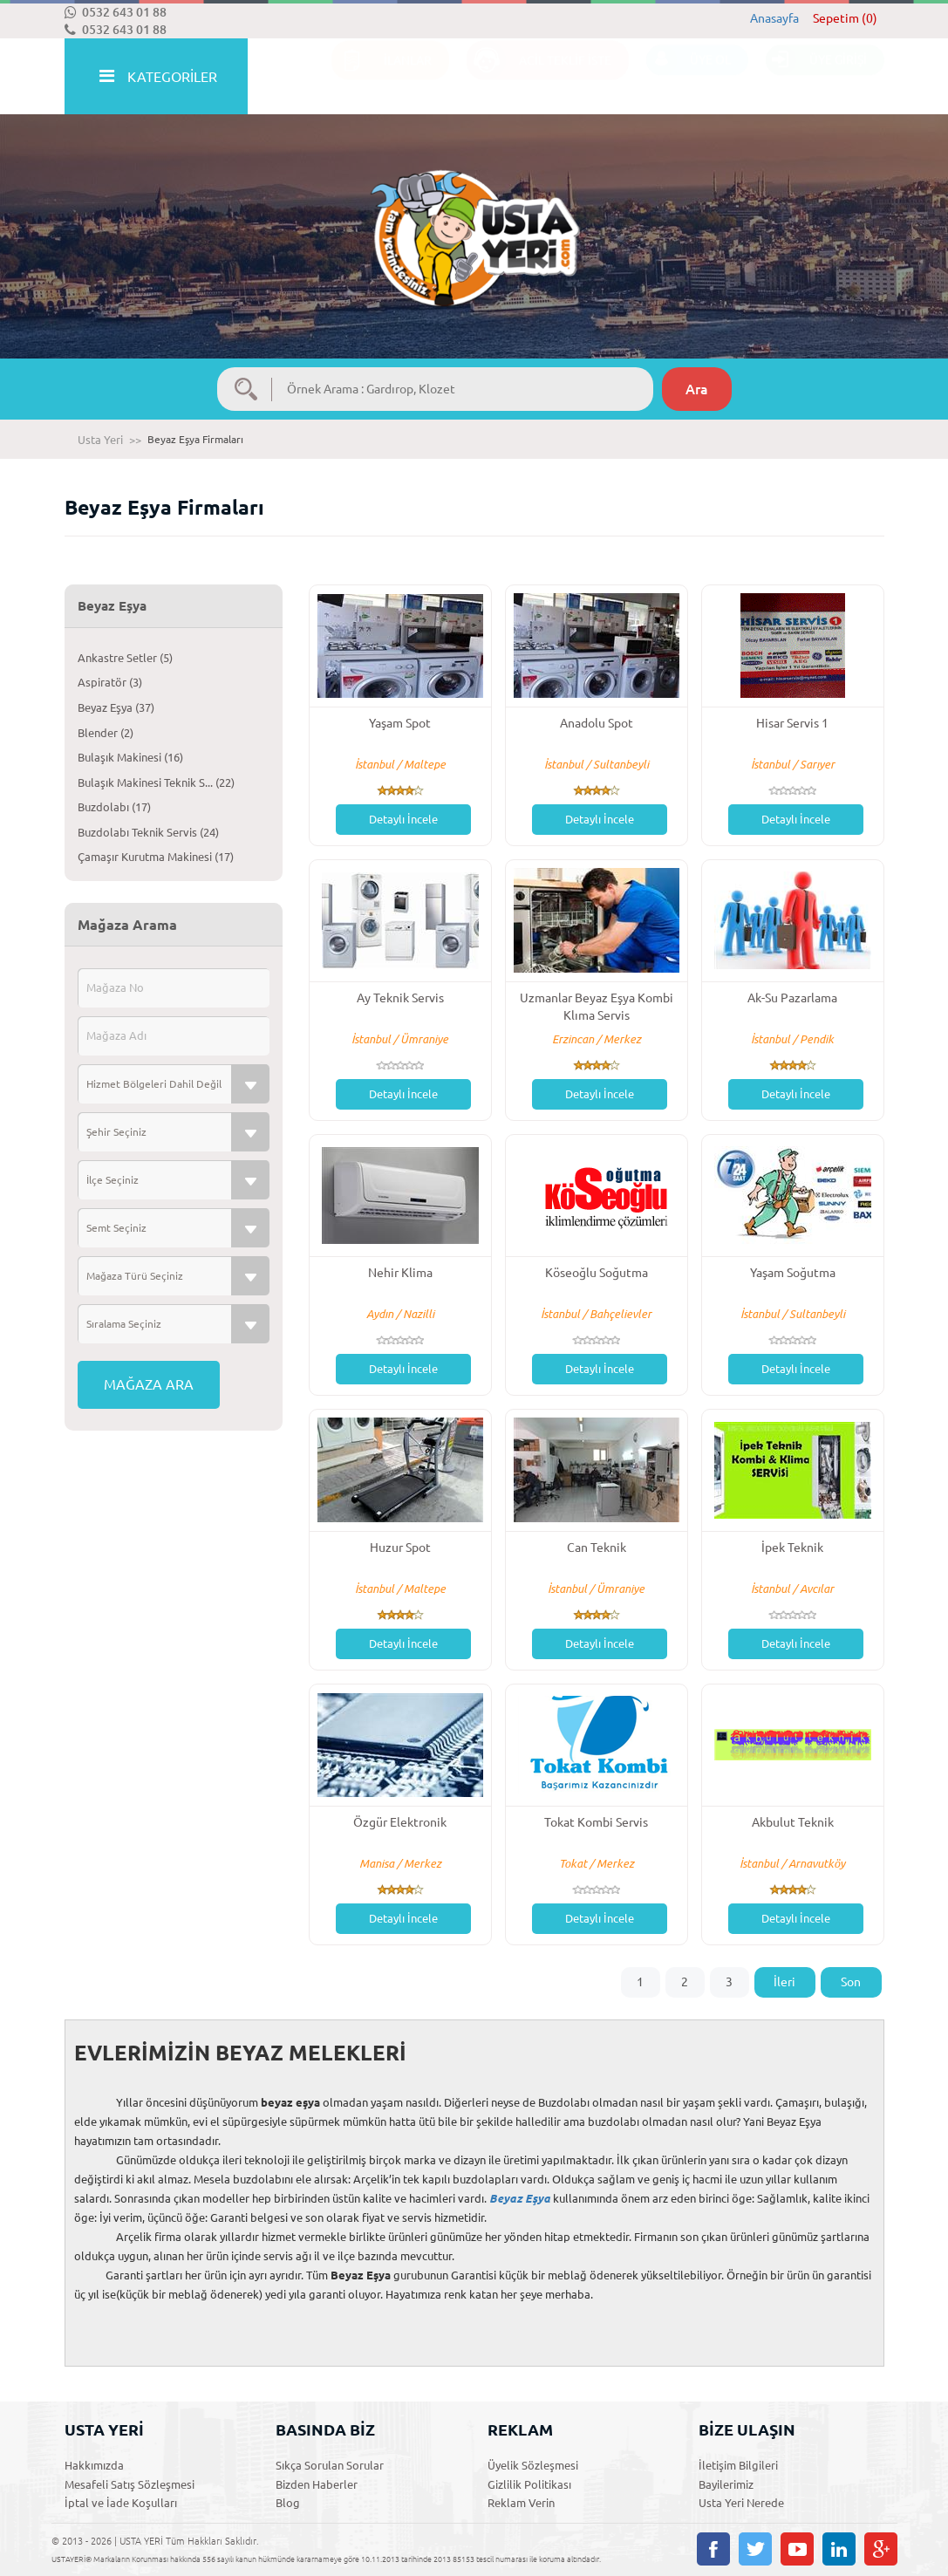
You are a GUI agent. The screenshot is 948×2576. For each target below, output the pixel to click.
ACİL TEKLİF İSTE (539, 77)
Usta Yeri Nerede (741, 2503)
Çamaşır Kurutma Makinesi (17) (156, 857)
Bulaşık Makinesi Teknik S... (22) (156, 782)
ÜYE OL (688, 77)
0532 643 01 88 (116, 12)
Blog (288, 2503)
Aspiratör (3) (110, 682)
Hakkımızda (94, 2465)
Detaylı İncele (403, 819)
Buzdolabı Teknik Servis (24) (148, 832)
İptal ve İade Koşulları (121, 2503)
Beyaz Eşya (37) (116, 707)
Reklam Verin (521, 2503)
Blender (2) (105, 733)
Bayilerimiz (726, 2484)
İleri (784, 1982)
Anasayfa (774, 18)
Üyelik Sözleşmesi (533, 2465)
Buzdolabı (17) (114, 807)
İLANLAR (381, 77)
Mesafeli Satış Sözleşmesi (129, 2484)
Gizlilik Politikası (529, 2484)
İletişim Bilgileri (738, 2465)
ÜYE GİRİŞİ (816, 77)
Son (851, 1982)
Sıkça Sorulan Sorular (330, 2465)
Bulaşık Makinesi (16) (130, 757)
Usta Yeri (100, 440)
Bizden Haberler (317, 2484)
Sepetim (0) (845, 18)
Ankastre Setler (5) (125, 658)
